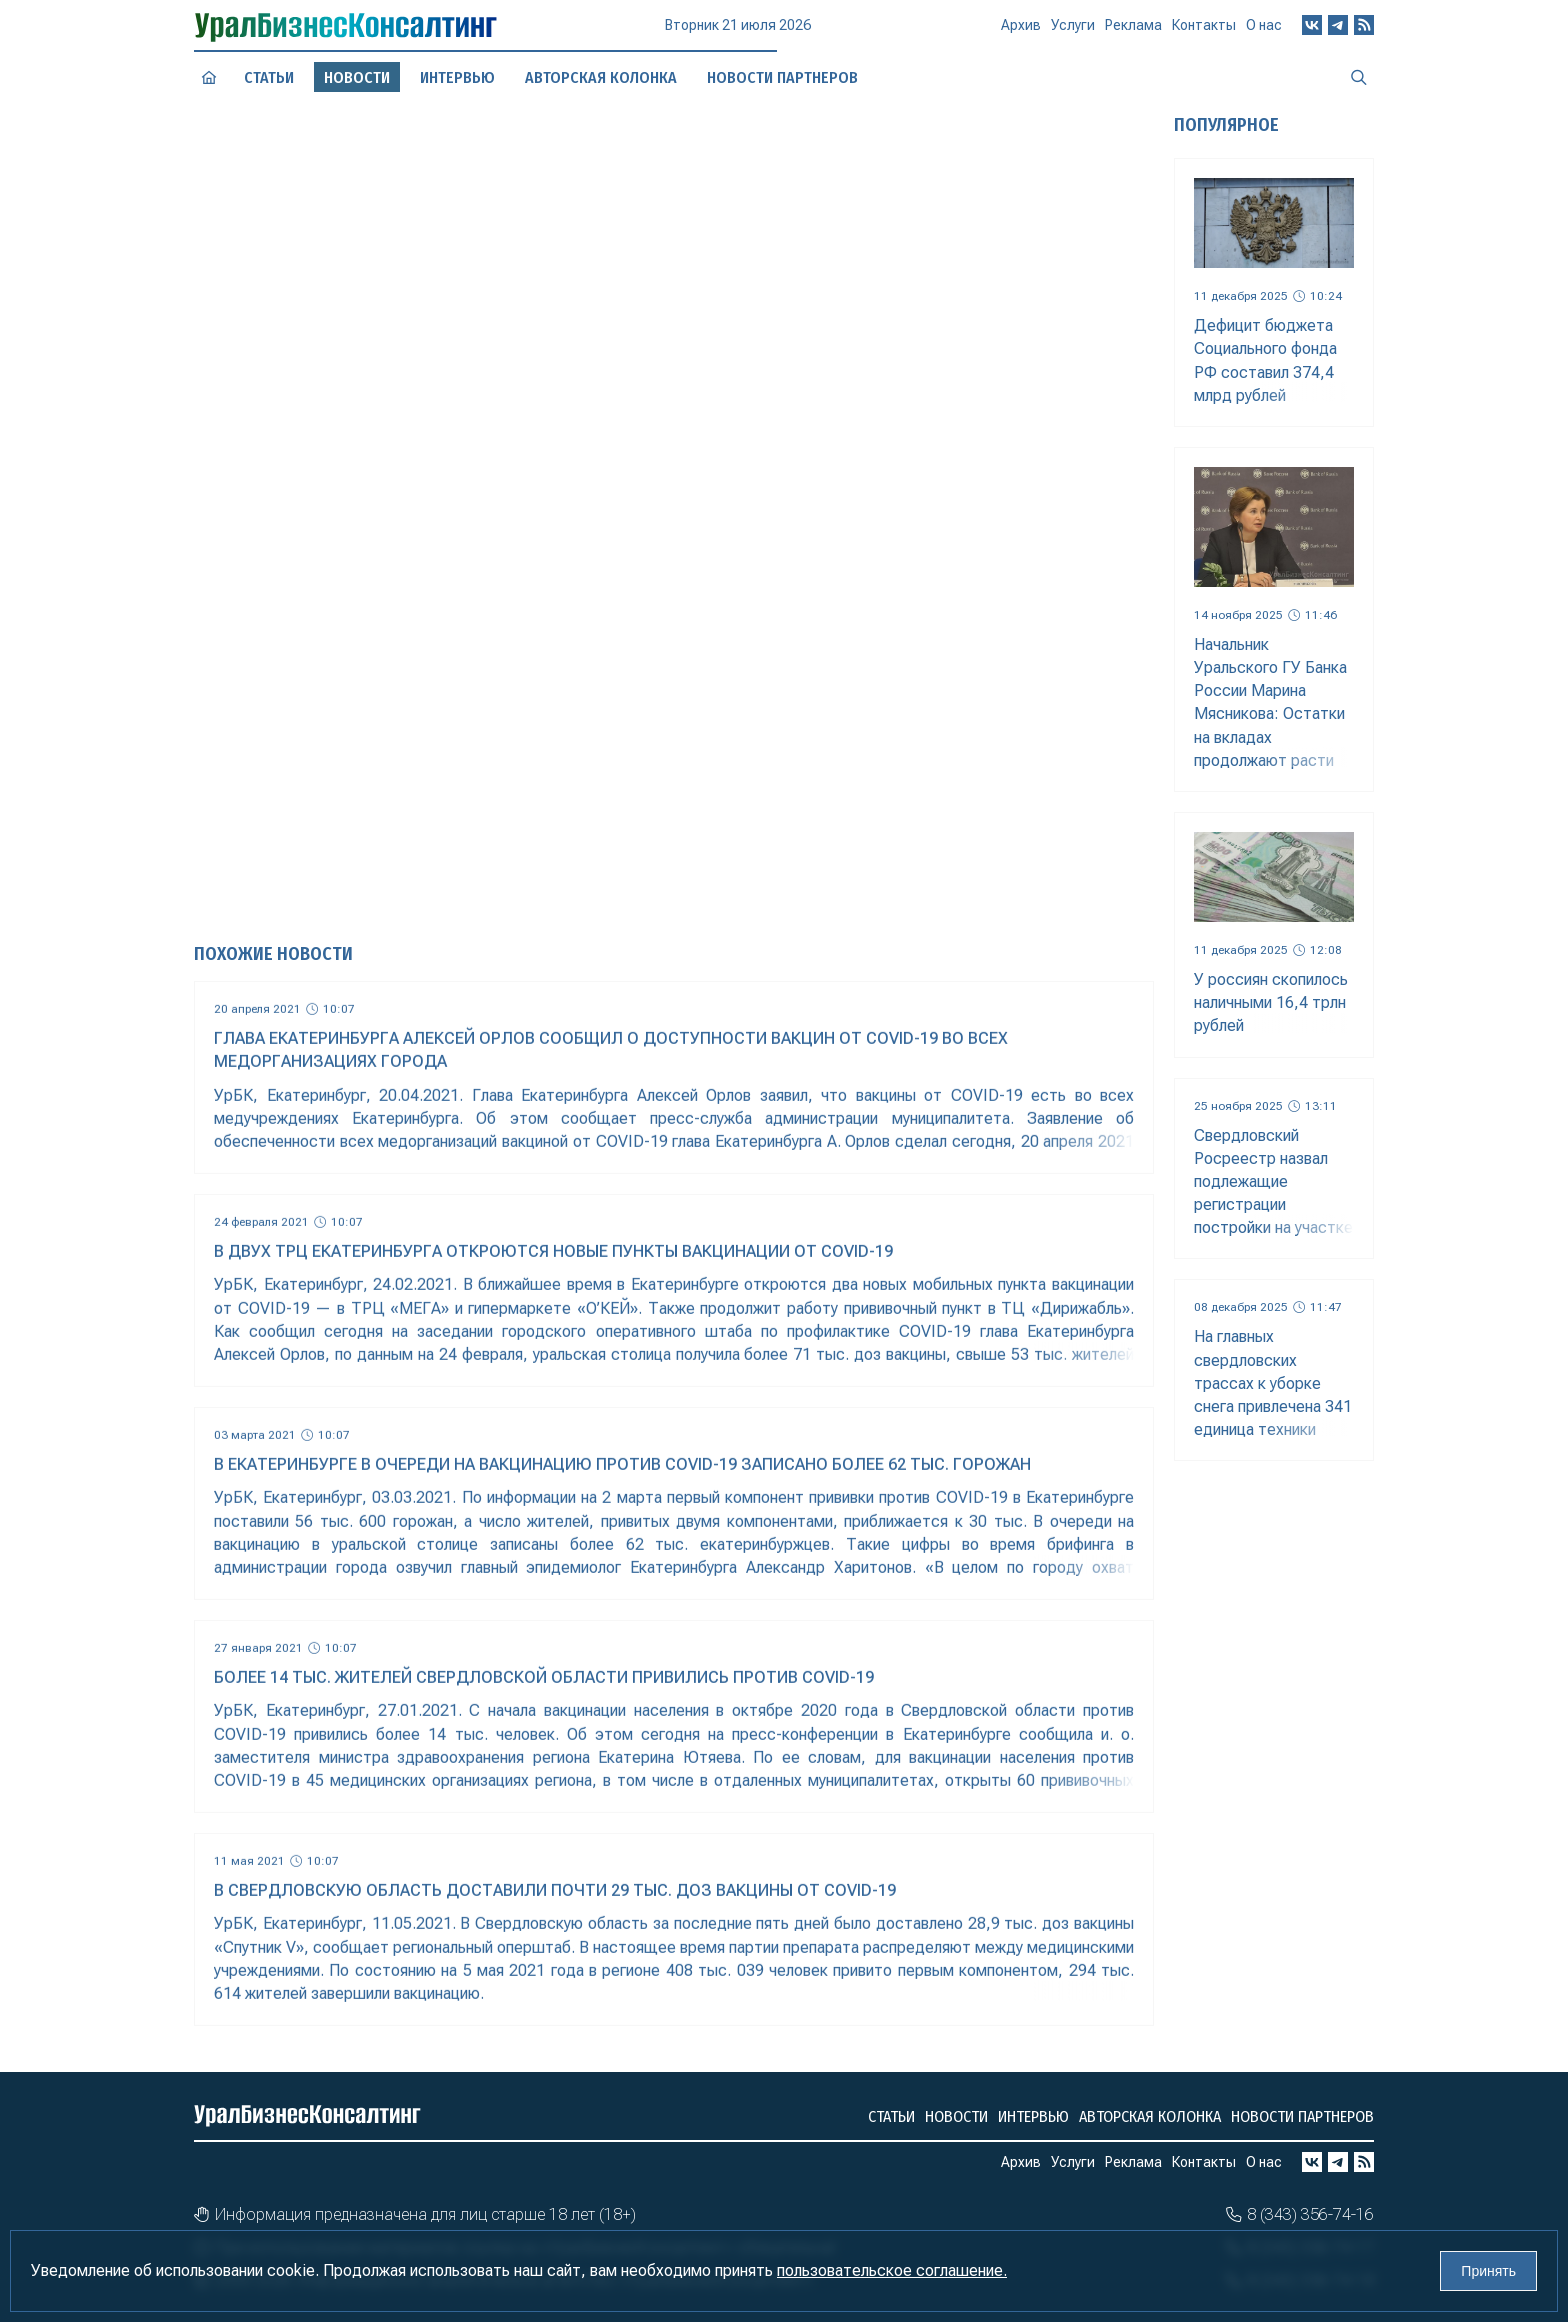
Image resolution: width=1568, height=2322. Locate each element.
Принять (1488, 2271)
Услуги (1073, 32)
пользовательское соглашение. (892, 2270)
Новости (956, 2116)
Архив (1021, 33)
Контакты (1204, 29)
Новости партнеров (1302, 2116)
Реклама (1133, 31)
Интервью (1033, 2116)
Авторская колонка (1150, 2116)
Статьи (269, 77)
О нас (1264, 25)
